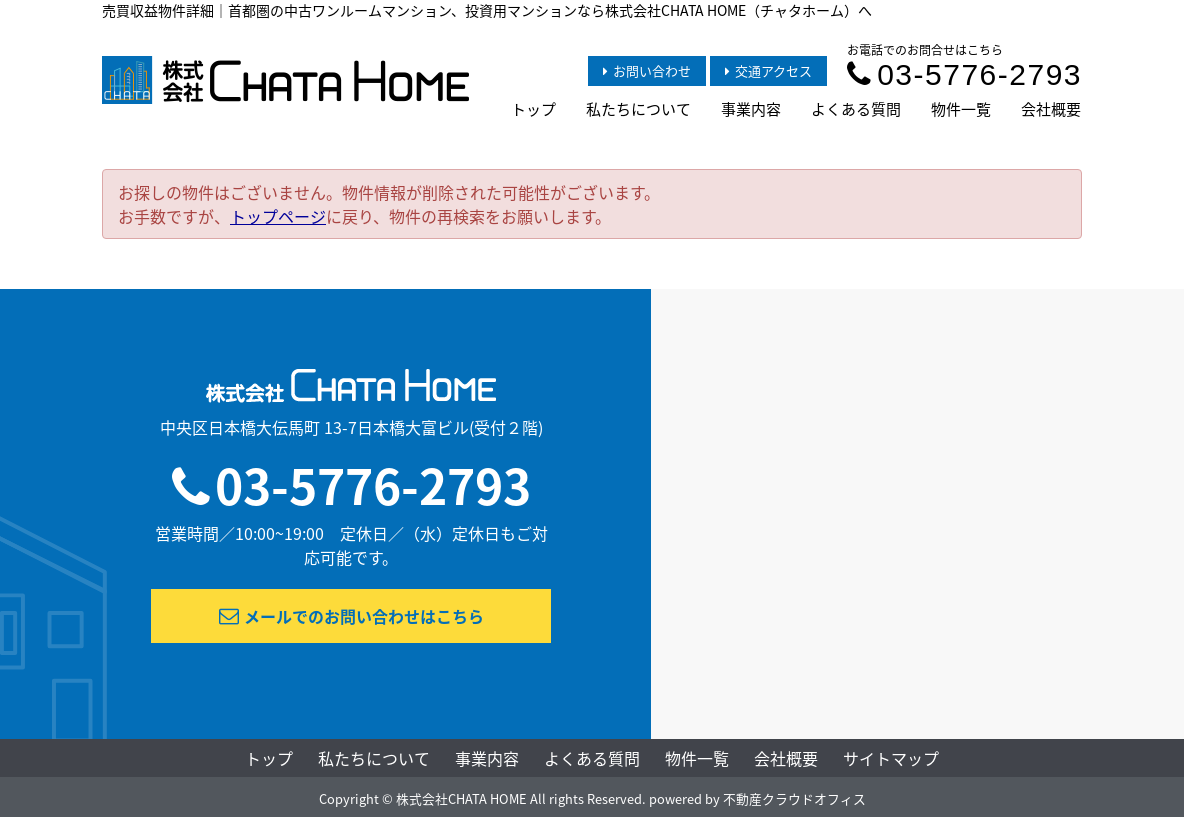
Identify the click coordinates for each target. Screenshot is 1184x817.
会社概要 (1051, 109)
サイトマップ (891, 758)
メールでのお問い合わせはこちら (351, 616)
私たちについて (638, 109)
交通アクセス (768, 70)
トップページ (278, 216)
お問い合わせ (647, 70)
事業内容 (751, 109)
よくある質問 (856, 109)
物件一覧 (961, 109)
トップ (533, 109)
